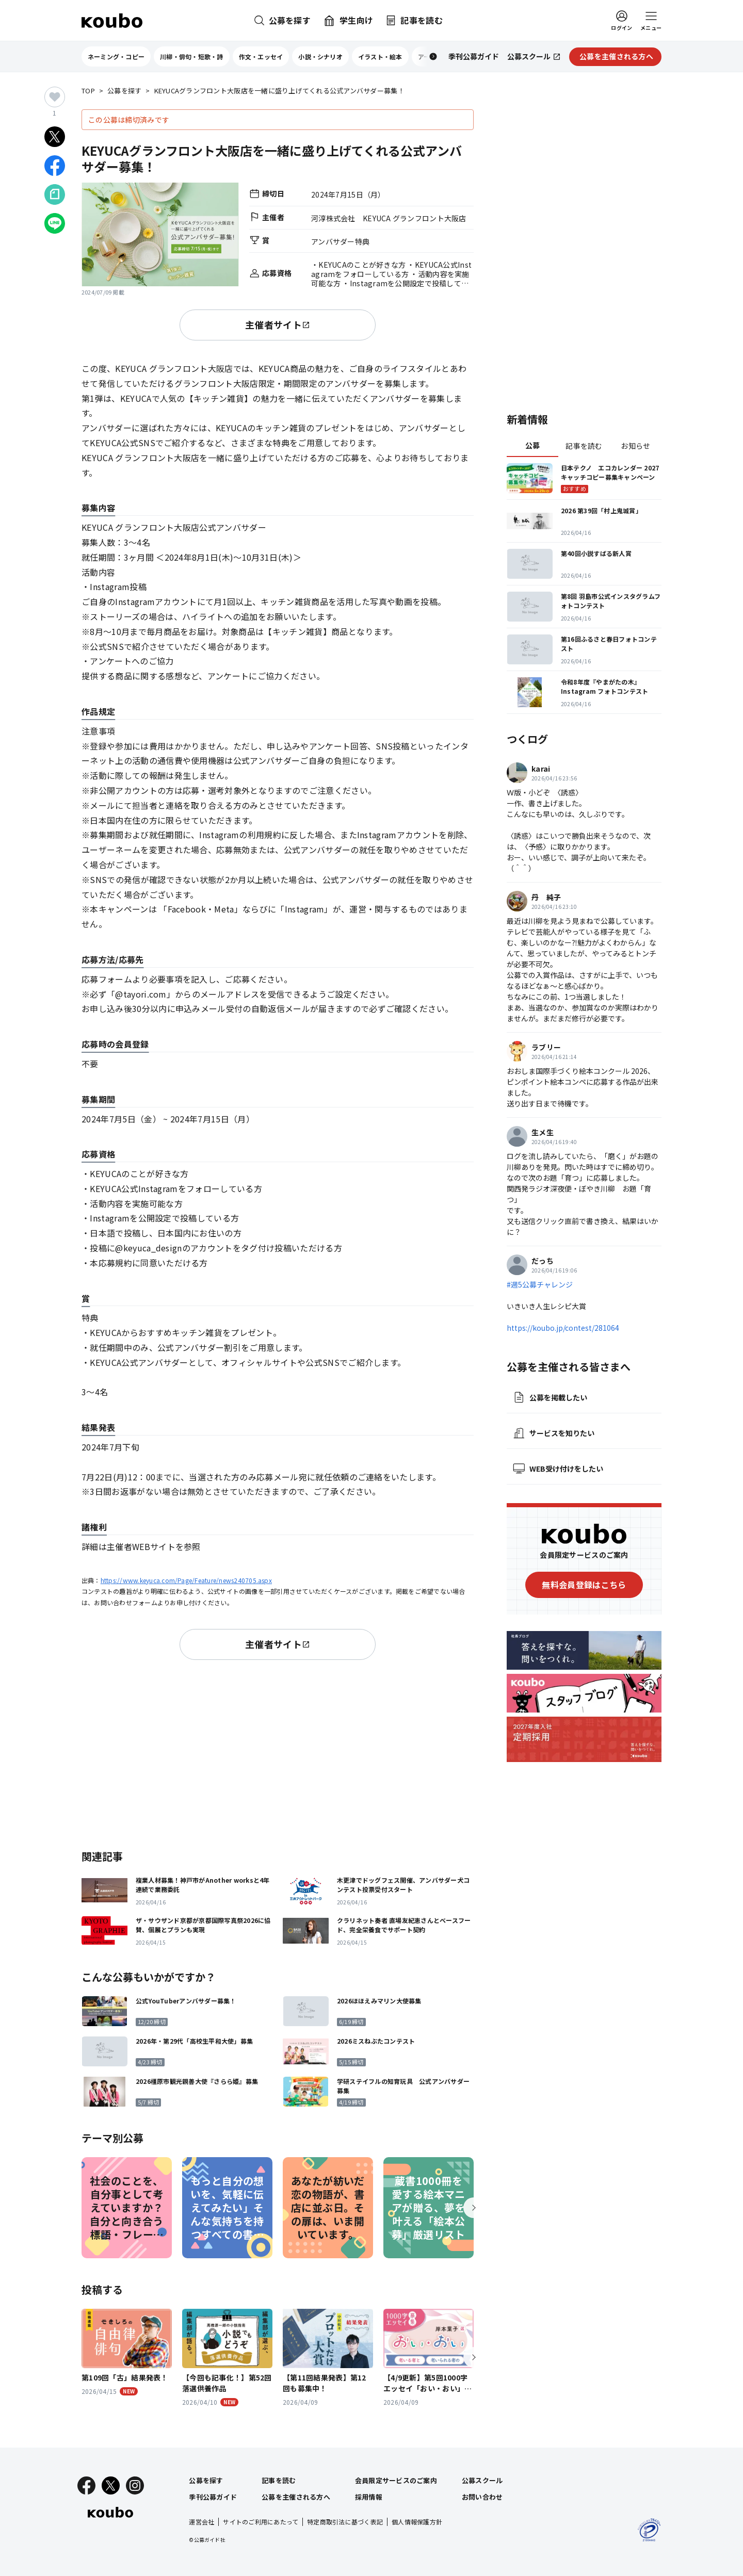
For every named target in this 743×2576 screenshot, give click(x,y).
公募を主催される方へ (296, 2497)
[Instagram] (135, 2485)
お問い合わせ (482, 2497)
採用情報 (368, 2497)
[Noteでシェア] (54, 194)
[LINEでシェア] (54, 223)
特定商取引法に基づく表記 (345, 2521)
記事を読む (584, 446)
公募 (532, 445)
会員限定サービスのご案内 (396, 2480)
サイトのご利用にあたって (260, 2521)
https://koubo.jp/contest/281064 (563, 1328)
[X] (111, 2485)
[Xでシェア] (54, 136)
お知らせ (635, 446)
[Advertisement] (278, 1753)
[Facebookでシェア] (54, 165)
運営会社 (201, 2521)
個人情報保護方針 (417, 2521)
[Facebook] (86, 2485)
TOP (88, 91)
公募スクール (482, 2480)
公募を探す (124, 91)
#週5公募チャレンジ (540, 1284)
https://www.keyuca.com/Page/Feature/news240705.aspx (186, 1580)
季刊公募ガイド (213, 2497)
